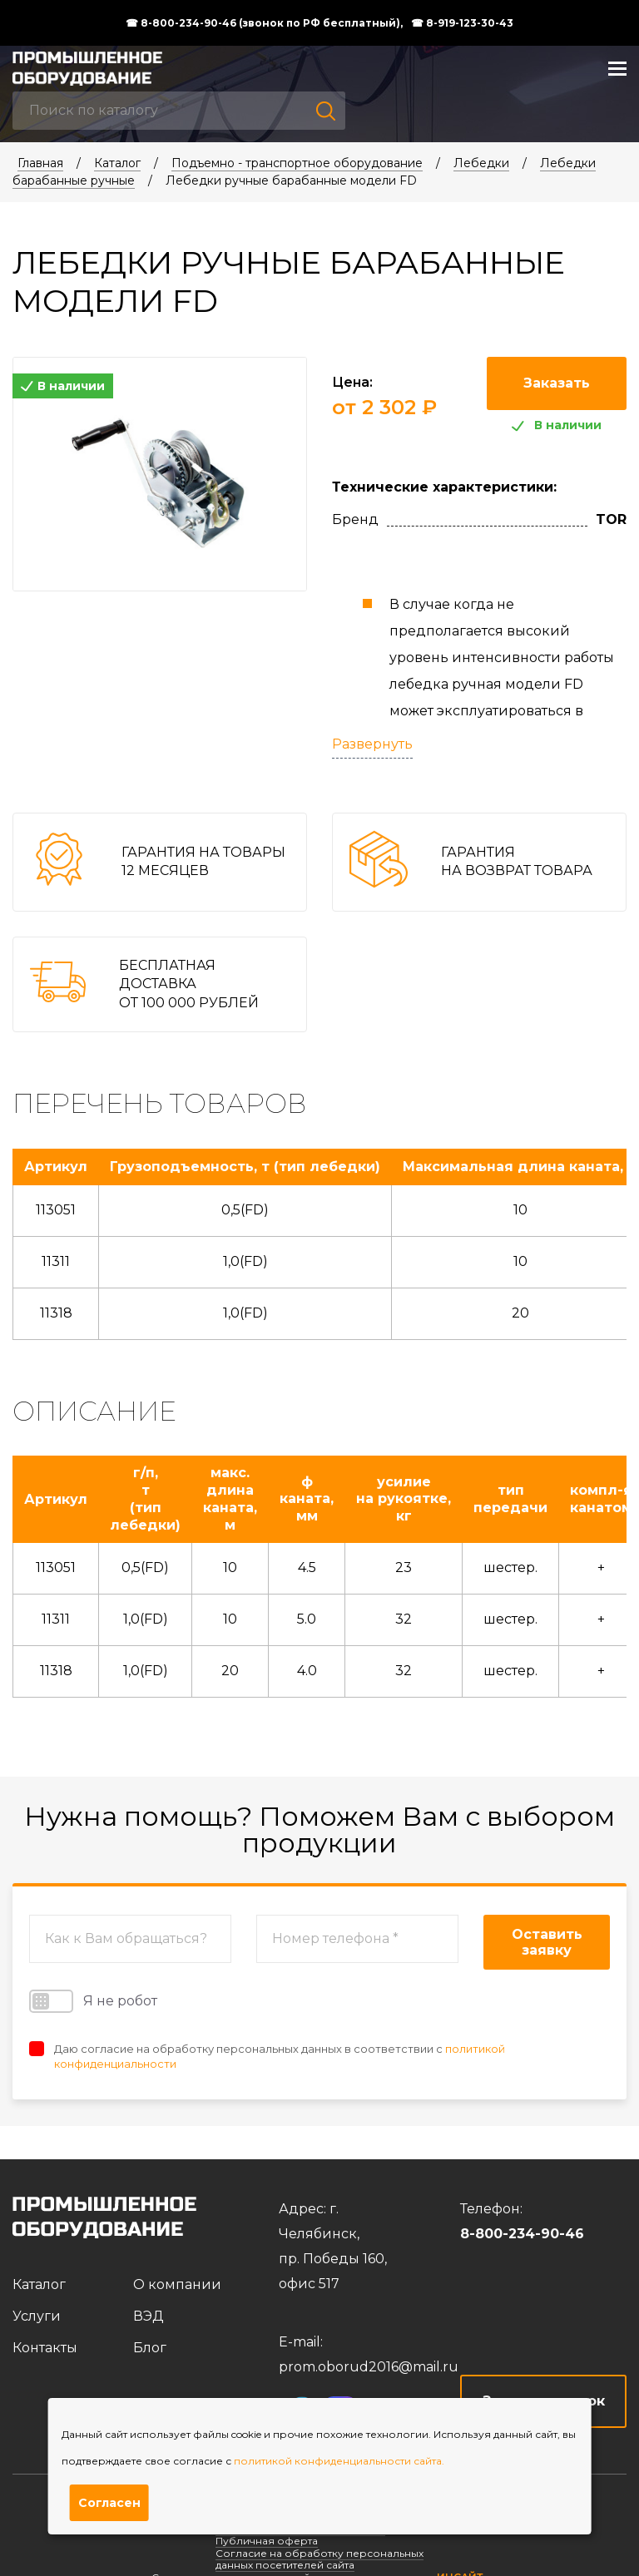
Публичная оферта (266, 2540)
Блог (149, 2348)
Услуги (36, 2316)
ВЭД (148, 2316)
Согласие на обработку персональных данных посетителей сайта (319, 2559)
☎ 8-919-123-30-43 (462, 23)
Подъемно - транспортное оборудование (297, 163)
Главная (40, 163)
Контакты (44, 2348)
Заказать (556, 383)
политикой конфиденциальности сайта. (339, 2461)
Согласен (109, 2502)
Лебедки (481, 163)
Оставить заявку (547, 1942)
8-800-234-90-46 (522, 2234)
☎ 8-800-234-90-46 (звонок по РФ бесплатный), (264, 23)
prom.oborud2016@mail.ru (368, 2367)
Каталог (117, 163)
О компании (177, 2284)
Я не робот (93, 2001)
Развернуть (372, 744)
